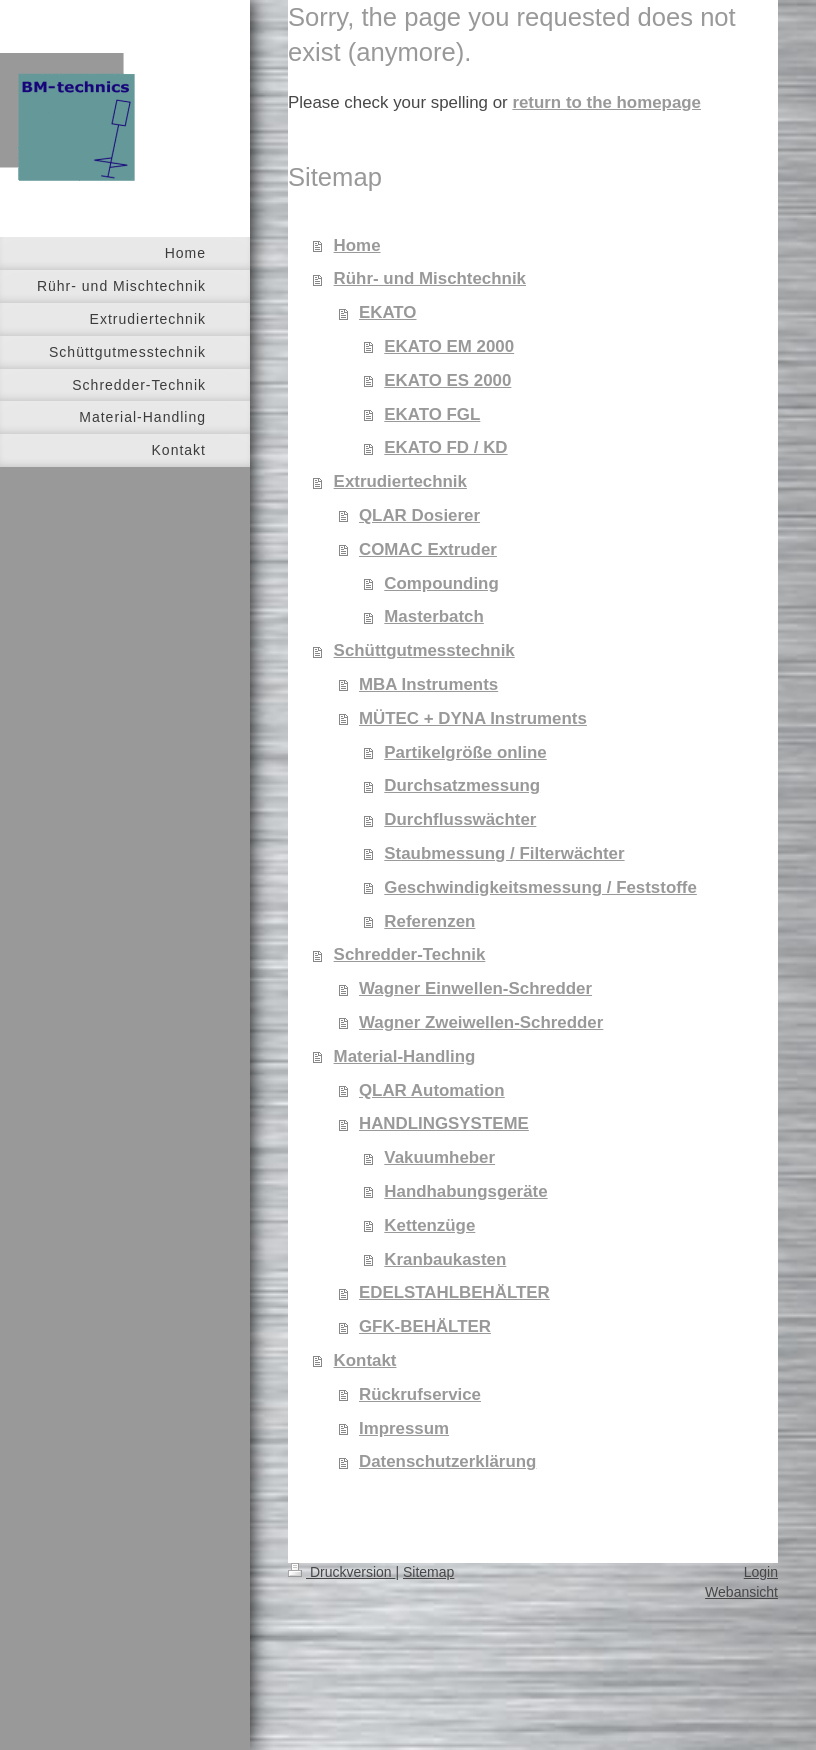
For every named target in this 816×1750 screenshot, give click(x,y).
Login (761, 1572)
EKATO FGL (432, 414)
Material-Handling (405, 1056)
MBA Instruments (428, 684)
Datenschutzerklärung (447, 1461)
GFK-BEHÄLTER (425, 1326)
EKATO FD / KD (445, 447)
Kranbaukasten (445, 1259)
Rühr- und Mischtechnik (430, 278)
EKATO (388, 312)
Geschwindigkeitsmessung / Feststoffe (540, 887)
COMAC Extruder (428, 549)
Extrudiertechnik (400, 481)
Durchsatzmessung (462, 785)
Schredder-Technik (410, 954)
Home (357, 245)
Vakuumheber (439, 1157)
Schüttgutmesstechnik (424, 650)
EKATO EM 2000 (449, 346)
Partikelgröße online (465, 752)
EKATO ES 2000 (447, 380)
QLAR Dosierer (419, 515)
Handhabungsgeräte (465, 1191)
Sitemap (428, 1572)
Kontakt (365, 1360)
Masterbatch (434, 616)
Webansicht (741, 1592)
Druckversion (341, 1572)
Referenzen (429, 921)
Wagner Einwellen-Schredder (475, 988)
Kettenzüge (429, 1225)
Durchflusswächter (460, 819)
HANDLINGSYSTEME (444, 1123)
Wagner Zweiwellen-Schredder (481, 1022)
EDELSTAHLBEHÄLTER (454, 1292)
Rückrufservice (420, 1394)
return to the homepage (606, 102)
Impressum (404, 1428)
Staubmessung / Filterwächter (504, 853)
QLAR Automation (432, 1090)
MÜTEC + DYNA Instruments (473, 718)
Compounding (441, 583)
